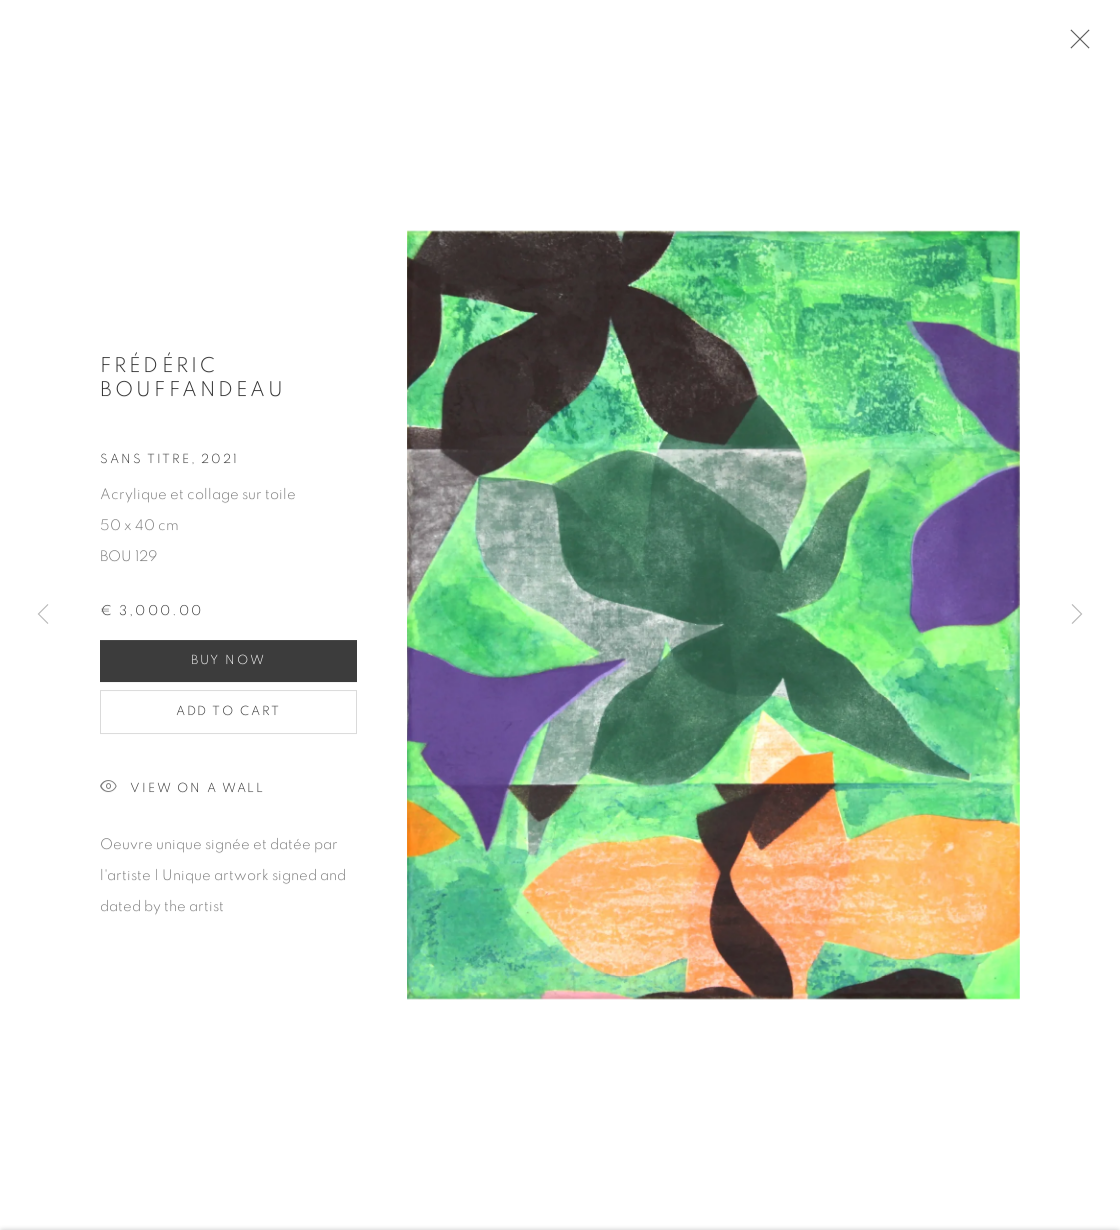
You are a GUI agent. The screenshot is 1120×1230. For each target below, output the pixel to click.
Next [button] (1077, 615)
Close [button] (1082, 45)
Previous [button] (43, 615)
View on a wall (182, 795)
